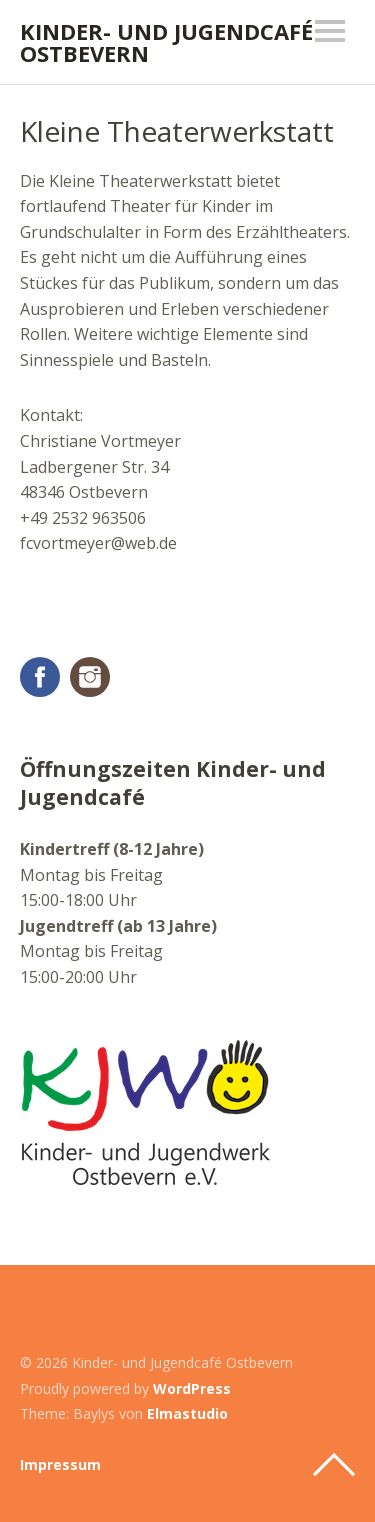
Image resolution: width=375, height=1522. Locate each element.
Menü (330, 31)
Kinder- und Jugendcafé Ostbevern (166, 42)
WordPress (192, 1388)
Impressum (60, 1464)
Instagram (90, 677)
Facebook (40, 677)
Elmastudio (187, 1413)
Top (334, 1465)
